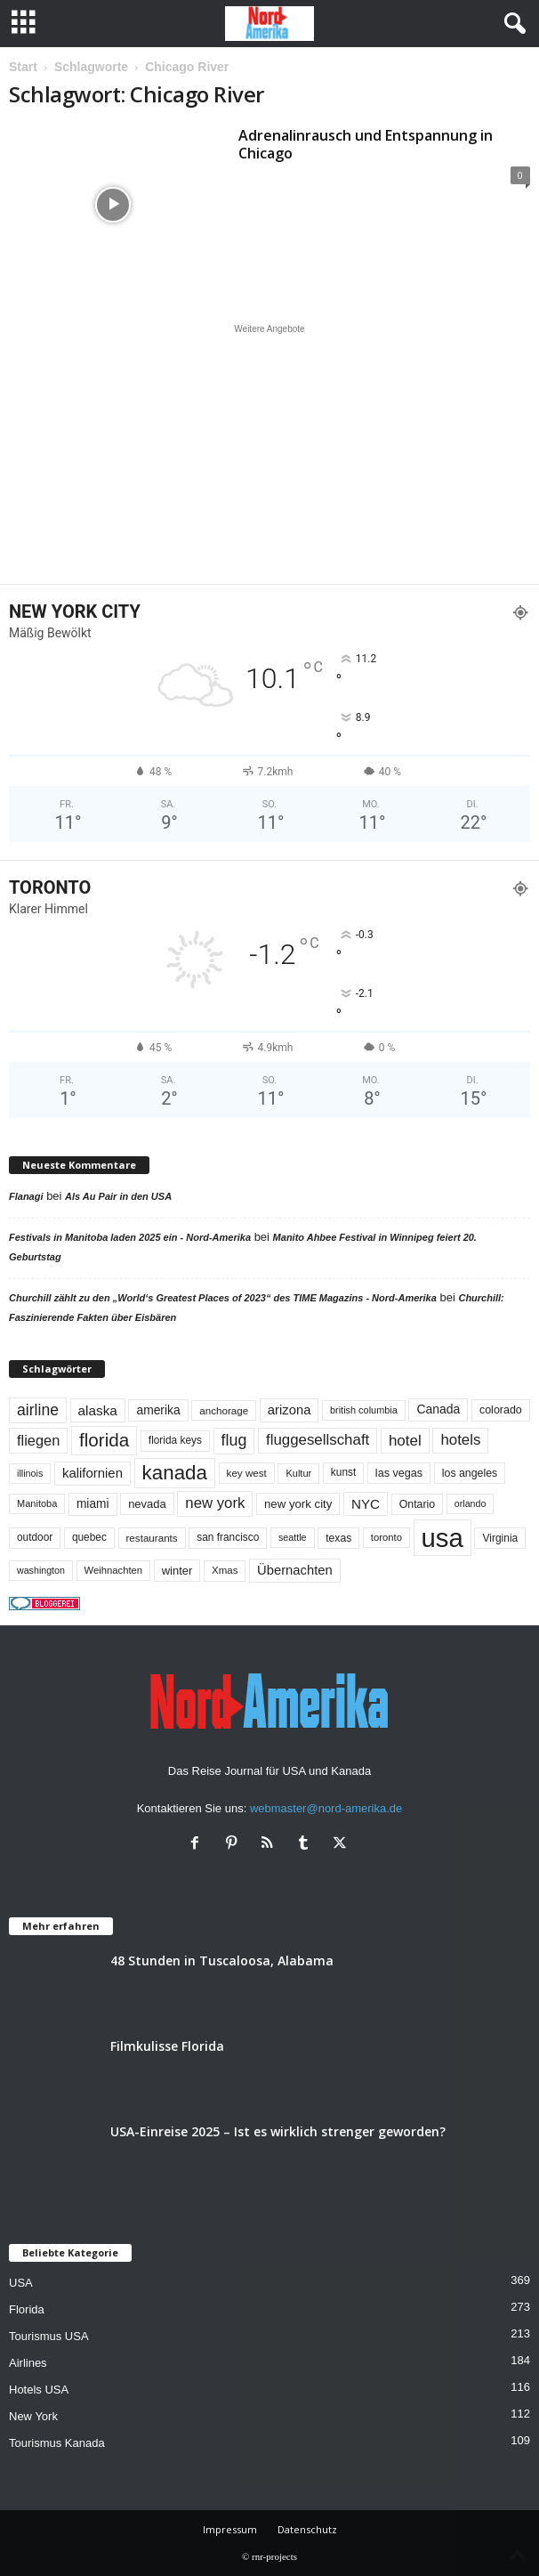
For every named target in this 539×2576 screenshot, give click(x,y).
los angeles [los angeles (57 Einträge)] (470, 1473)
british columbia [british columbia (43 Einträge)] (364, 1410)
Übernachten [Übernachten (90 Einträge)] (295, 1570)
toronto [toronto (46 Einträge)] (386, 1537)
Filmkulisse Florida (167, 2045)
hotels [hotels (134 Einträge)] (460, 1439)
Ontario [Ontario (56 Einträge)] (417, 1504)
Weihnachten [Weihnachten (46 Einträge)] (113, 1570)
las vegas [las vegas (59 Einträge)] (398, 1473)
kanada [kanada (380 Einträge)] (174, 1473)
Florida (26, 2309)
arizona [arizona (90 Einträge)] (289, 1410)
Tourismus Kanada (57, 2443)
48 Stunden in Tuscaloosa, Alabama (222, 1960)
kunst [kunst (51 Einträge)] (343, 1472)
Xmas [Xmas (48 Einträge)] (224, 1570)
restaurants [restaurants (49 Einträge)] (152, 1537)
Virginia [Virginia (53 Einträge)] (500, 1538)
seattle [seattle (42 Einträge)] (292, 1537)
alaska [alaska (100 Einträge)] (97, 1410)
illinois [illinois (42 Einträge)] (30, 1473)
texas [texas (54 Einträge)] (338, 1538)
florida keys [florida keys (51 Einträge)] (175, 1440)
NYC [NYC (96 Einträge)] (365, 1503)
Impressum (230, 2529)
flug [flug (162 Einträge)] (234, 1440)
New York (33, 2416)
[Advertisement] (269, 454)
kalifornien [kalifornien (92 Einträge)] (92, 1472)
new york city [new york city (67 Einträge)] (298, 1504)
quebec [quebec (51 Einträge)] (89, 1537)
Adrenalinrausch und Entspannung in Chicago (365, 144)
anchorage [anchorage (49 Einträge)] (223, 1410)
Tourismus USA (49, 2336)
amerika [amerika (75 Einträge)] (158, 1410)
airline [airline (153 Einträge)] (38, 1410)
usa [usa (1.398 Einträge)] (442, 1537)
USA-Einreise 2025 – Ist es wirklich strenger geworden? (278, 2131)
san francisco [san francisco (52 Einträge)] (228, 1537)
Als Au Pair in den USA (118, 1196)
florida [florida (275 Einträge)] (104, 1440)
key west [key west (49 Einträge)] (247, 1472)
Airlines (28, 2362)
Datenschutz (307, 2529)
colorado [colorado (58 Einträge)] (500, 1410)
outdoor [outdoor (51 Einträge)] (34, 1537)
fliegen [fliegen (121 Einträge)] (38, 1440)
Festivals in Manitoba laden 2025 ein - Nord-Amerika (130, 1237)
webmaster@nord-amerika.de (326, 1808)
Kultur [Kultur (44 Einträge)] (298, 1473)
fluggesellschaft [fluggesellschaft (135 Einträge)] (317, 1439)
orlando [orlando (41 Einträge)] (471, 1503)
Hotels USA (38, 2389)
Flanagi (26, 1196)
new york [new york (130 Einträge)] (215, 1503)
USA (21, 2282)
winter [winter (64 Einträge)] (177, 1570)
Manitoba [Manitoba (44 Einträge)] (37, 1503)
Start (23, 67)
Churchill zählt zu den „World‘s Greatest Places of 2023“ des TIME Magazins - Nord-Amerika (223, 1297)
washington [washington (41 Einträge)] (41, 1570)
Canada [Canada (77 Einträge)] (438, 1409)
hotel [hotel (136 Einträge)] (405, 1440)
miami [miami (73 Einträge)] (92, 1504)
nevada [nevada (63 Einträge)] (147, 1504)
